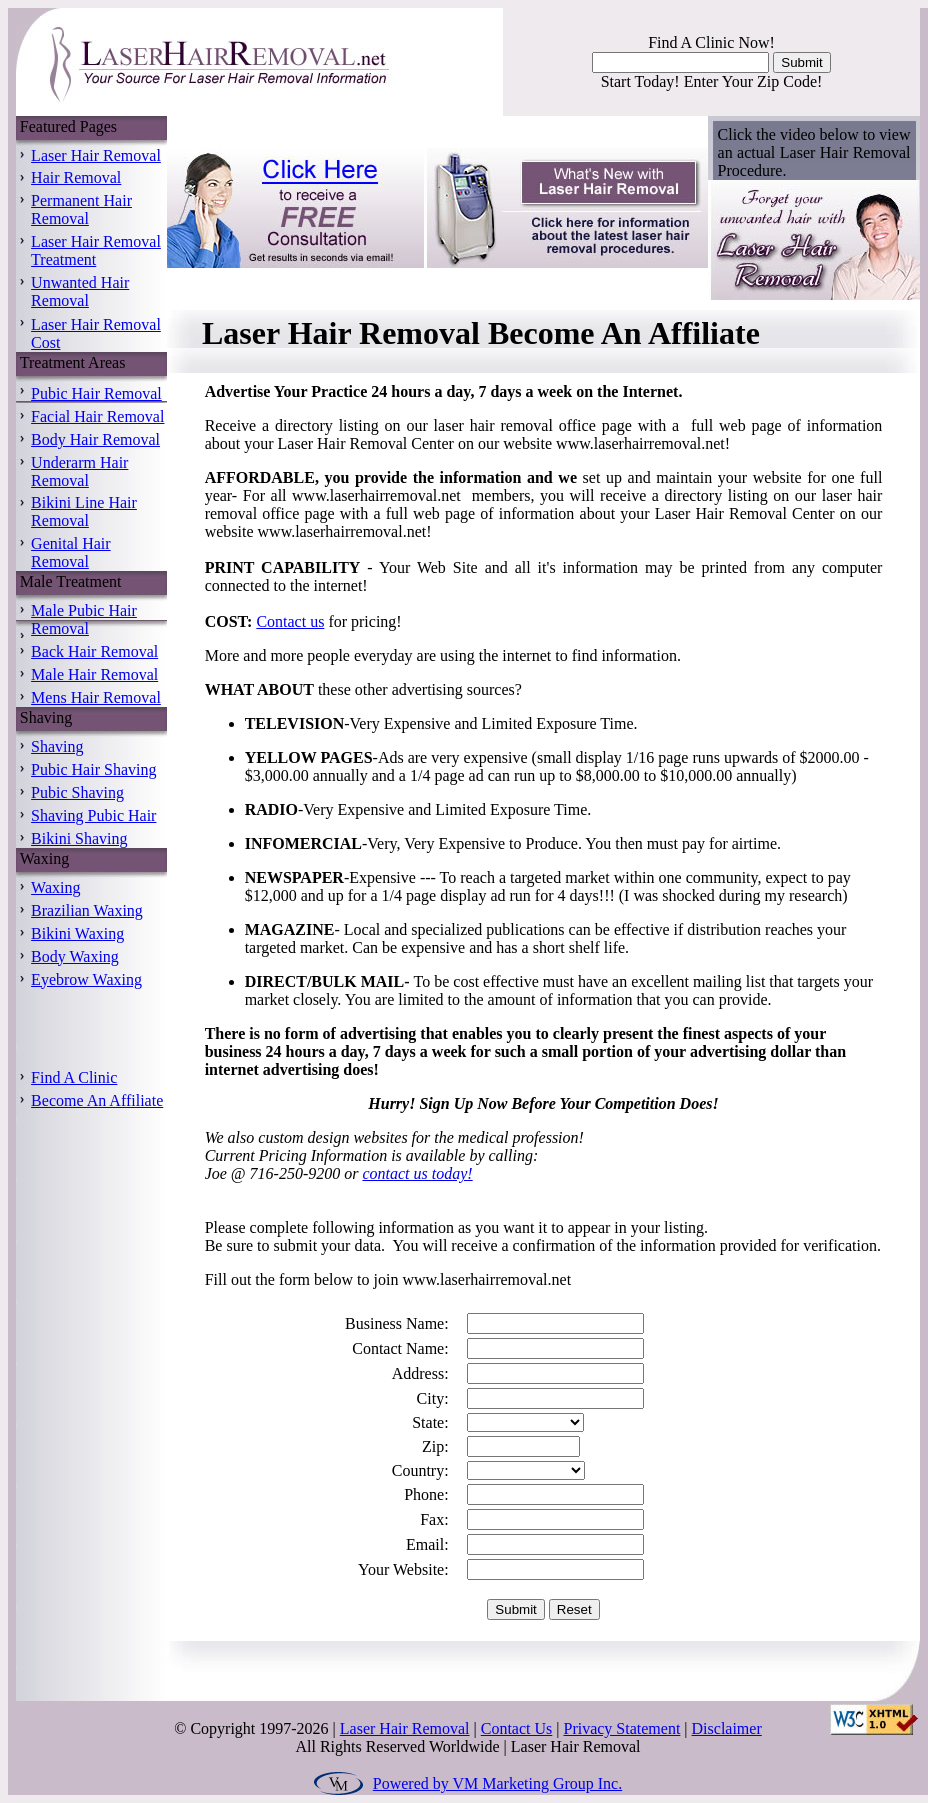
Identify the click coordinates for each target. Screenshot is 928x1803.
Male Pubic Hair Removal (84, 619)
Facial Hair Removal (97, 416)
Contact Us (517, 1728)
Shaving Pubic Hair (93, 815)
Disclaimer (727, 1728)
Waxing (55, 887)
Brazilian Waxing (87, 910)
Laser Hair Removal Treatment (96, 250)
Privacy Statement (621, 1728)
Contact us (290, 621)
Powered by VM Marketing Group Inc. (497, 1783)
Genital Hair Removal (71, 552)
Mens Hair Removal (96, 697)
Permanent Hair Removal (81, 209)
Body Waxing (75, 956)
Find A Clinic (74, 1077)
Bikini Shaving (79, 838)
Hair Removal (76, 177)
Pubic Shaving (77, 792)
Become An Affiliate (97, 1100)
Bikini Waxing (77, 933)
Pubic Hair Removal (96, 393)
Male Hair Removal (94, 674)
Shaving (57, 746)
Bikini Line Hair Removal (84, 511)
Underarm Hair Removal (79, 471)
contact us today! (417, 1173)
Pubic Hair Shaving (93, 769)
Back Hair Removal (94, 651)
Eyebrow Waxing (86, 979)
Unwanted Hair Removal (80, 291)
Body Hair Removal (95, 439)
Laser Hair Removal (96, 155)
